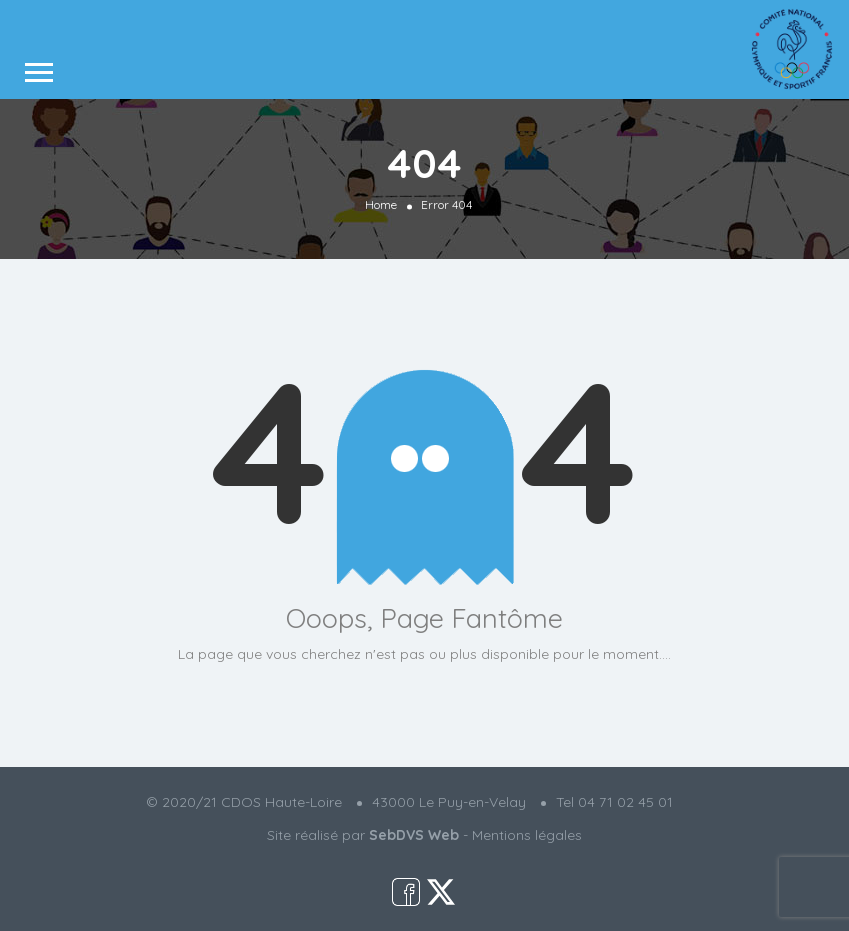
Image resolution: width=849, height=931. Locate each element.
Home (381, 204)
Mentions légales (527, 835)
